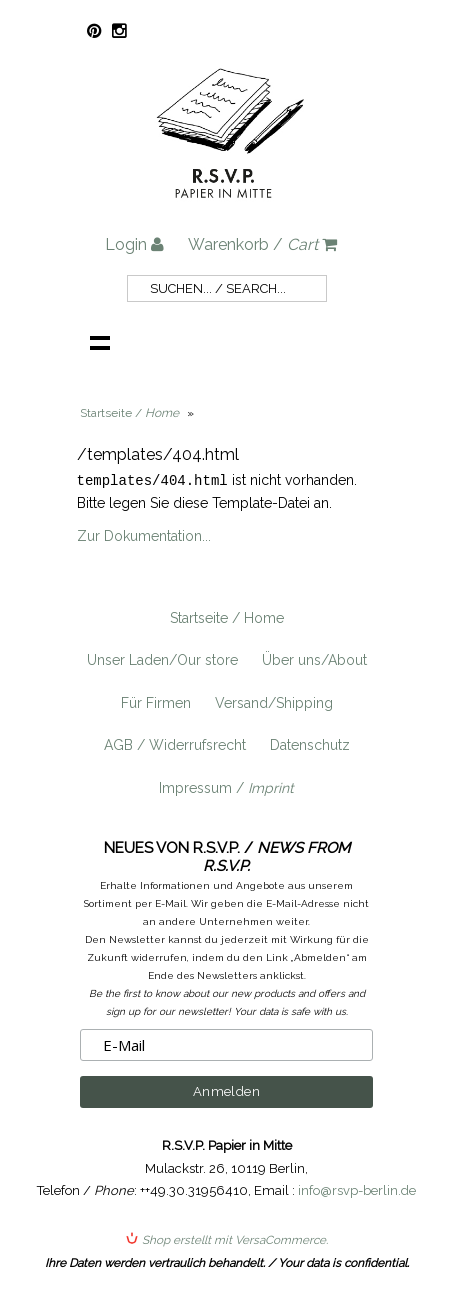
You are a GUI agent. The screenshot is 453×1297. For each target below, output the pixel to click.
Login (134, 244)
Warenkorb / (262, 244)
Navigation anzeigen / (100, 342)
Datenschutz (310, 744)
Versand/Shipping (274, 702)
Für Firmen (156, 702)
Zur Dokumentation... (144, 535)
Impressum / (226, 787)
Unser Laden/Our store (162, 659)
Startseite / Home (227, 617)
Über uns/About (314, 659)
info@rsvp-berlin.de (357, 1189)
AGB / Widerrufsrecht (175, 744)
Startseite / (129, 413)
